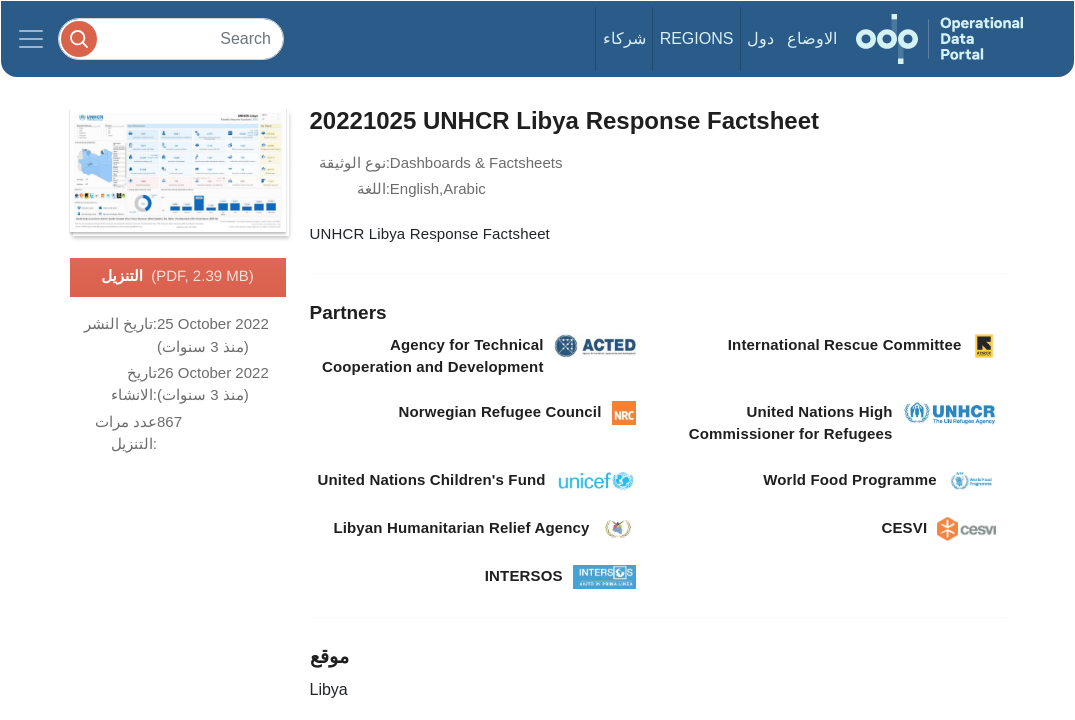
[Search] (171, 38)
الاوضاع (812, 38)
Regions (697, 38)
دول (760, 38)
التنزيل (177, 277)
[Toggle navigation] (31, 39)
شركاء (624, 38)
